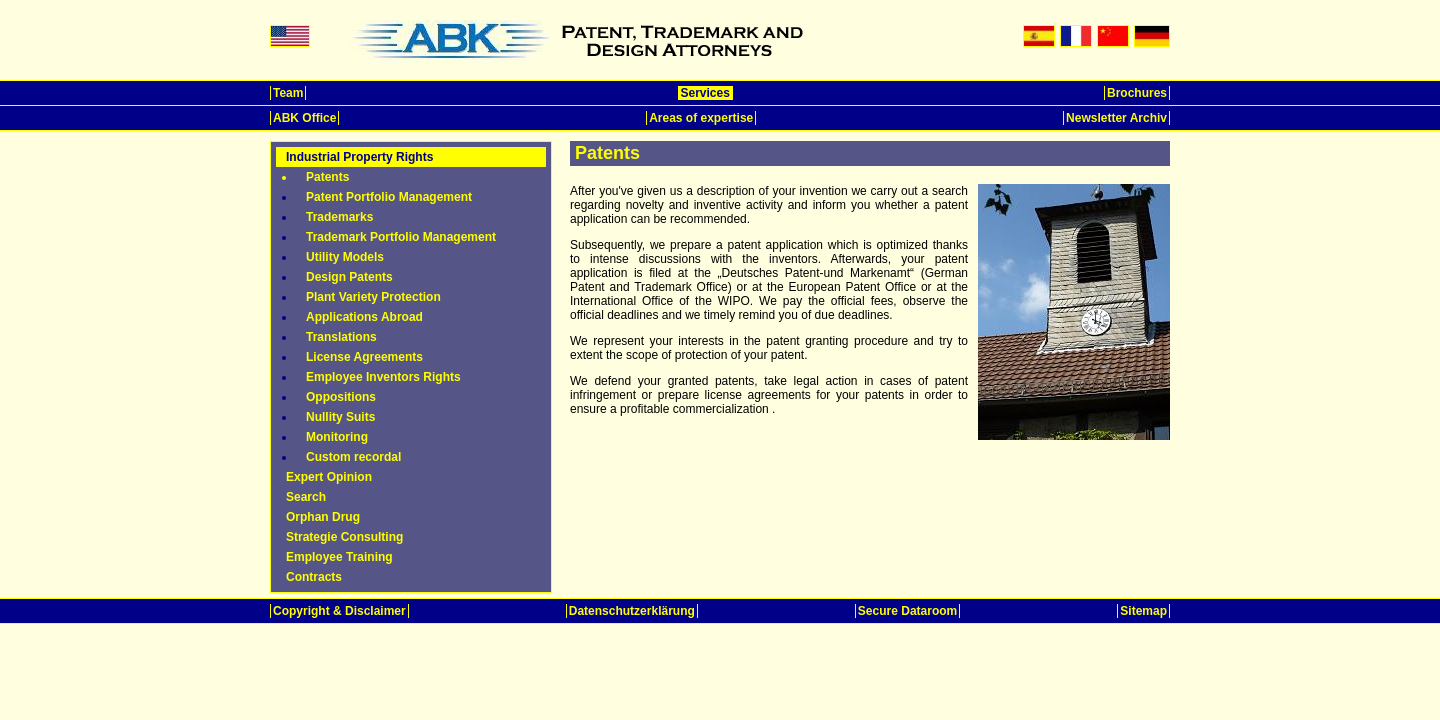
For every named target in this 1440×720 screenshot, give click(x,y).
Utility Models (345, 257)
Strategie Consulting (344, 537)
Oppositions (341, 397)
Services (705, 93)
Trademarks (339, 217)
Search (306, 497)
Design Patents (349, 277)
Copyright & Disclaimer (339, 611)
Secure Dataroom (907, 611)
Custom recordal (353, 457)
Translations (341, 337)
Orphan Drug (323, 517)
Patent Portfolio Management (389, 197)
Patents (327, 177)
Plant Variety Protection (373, 297)
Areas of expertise (701, 118)
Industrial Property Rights (359, 157)
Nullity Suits (340, 417)
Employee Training (339, 557)
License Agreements (364, 357)
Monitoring (337, 437)
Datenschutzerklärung (632, 611)
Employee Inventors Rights (383, 377)
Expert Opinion (329, 477)
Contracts (314, 577)
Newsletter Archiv (1116, 118)
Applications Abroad (364, 317)
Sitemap (1143, 611)
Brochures (1137, 93)
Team (288, 93)
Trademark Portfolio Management (401, 237)
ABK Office (304, 118)
